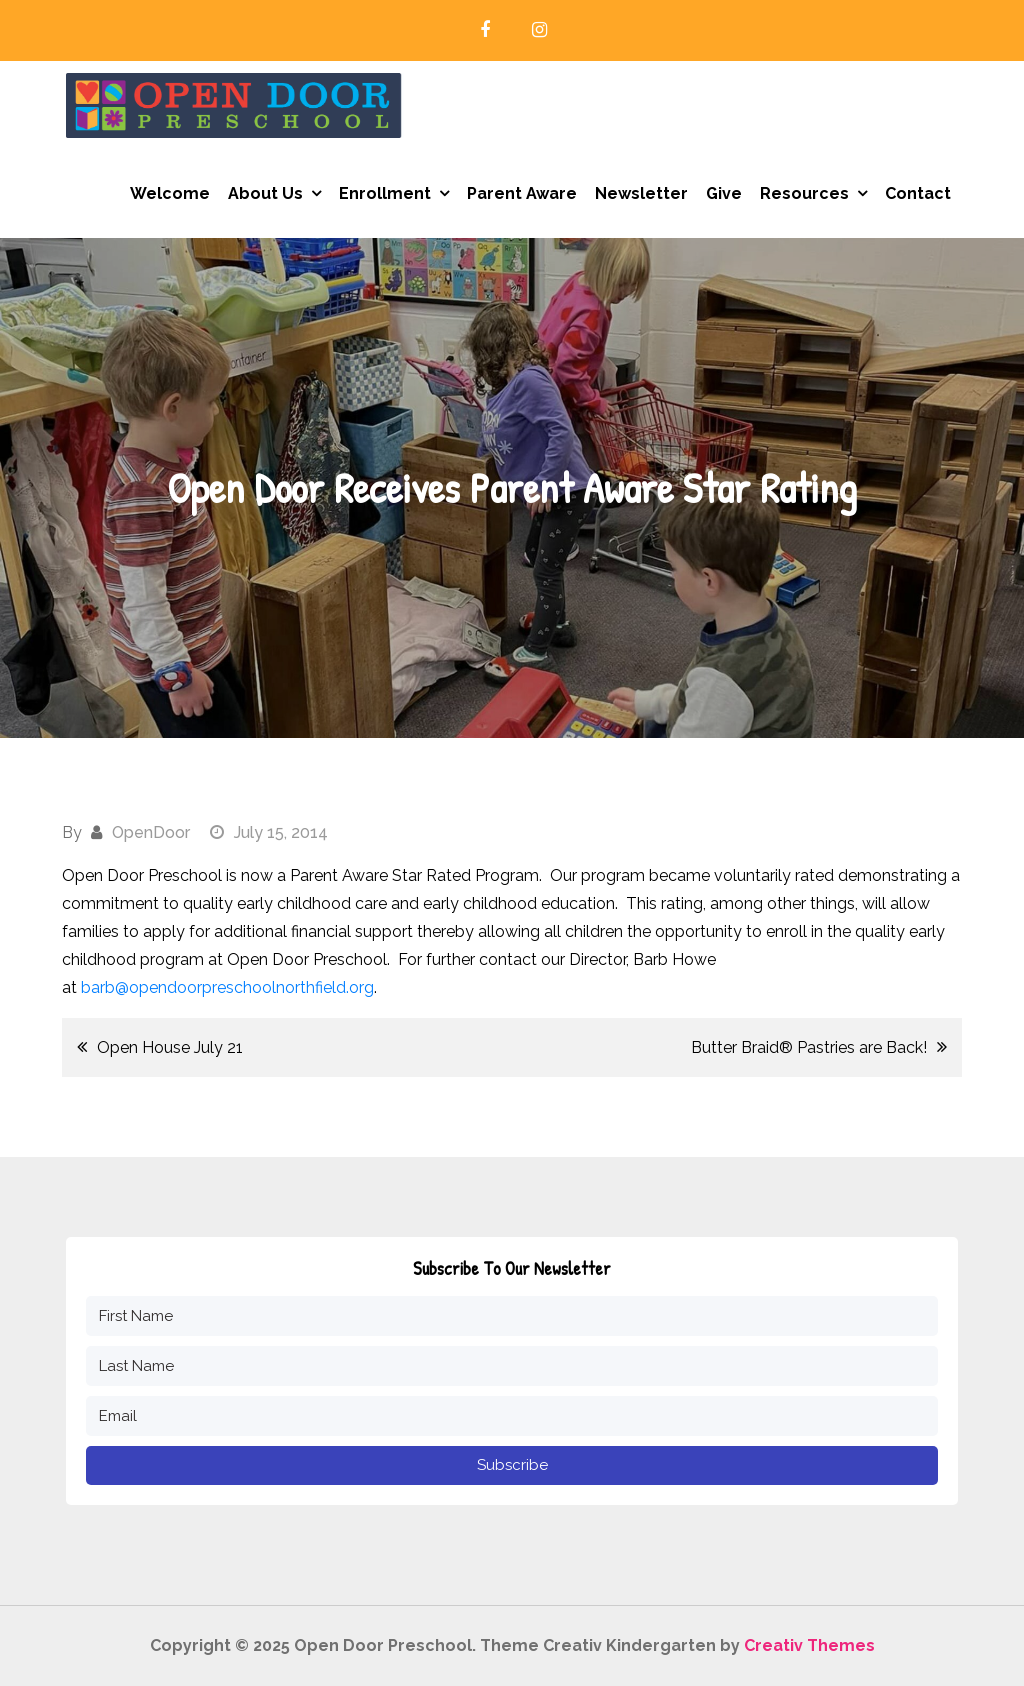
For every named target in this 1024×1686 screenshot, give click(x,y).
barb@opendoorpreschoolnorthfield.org (227, 987)
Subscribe (512, 1465)
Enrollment (385, 193)
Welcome (170, 193)
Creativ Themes (809, 1645)
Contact (918, 193)
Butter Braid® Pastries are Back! (809, 1047)
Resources (804, 193)
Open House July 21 (170, 1047)
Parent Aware (522, 193)
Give (724, 193)
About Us (265, 193)
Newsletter (641, 193)
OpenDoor (151, 832)
